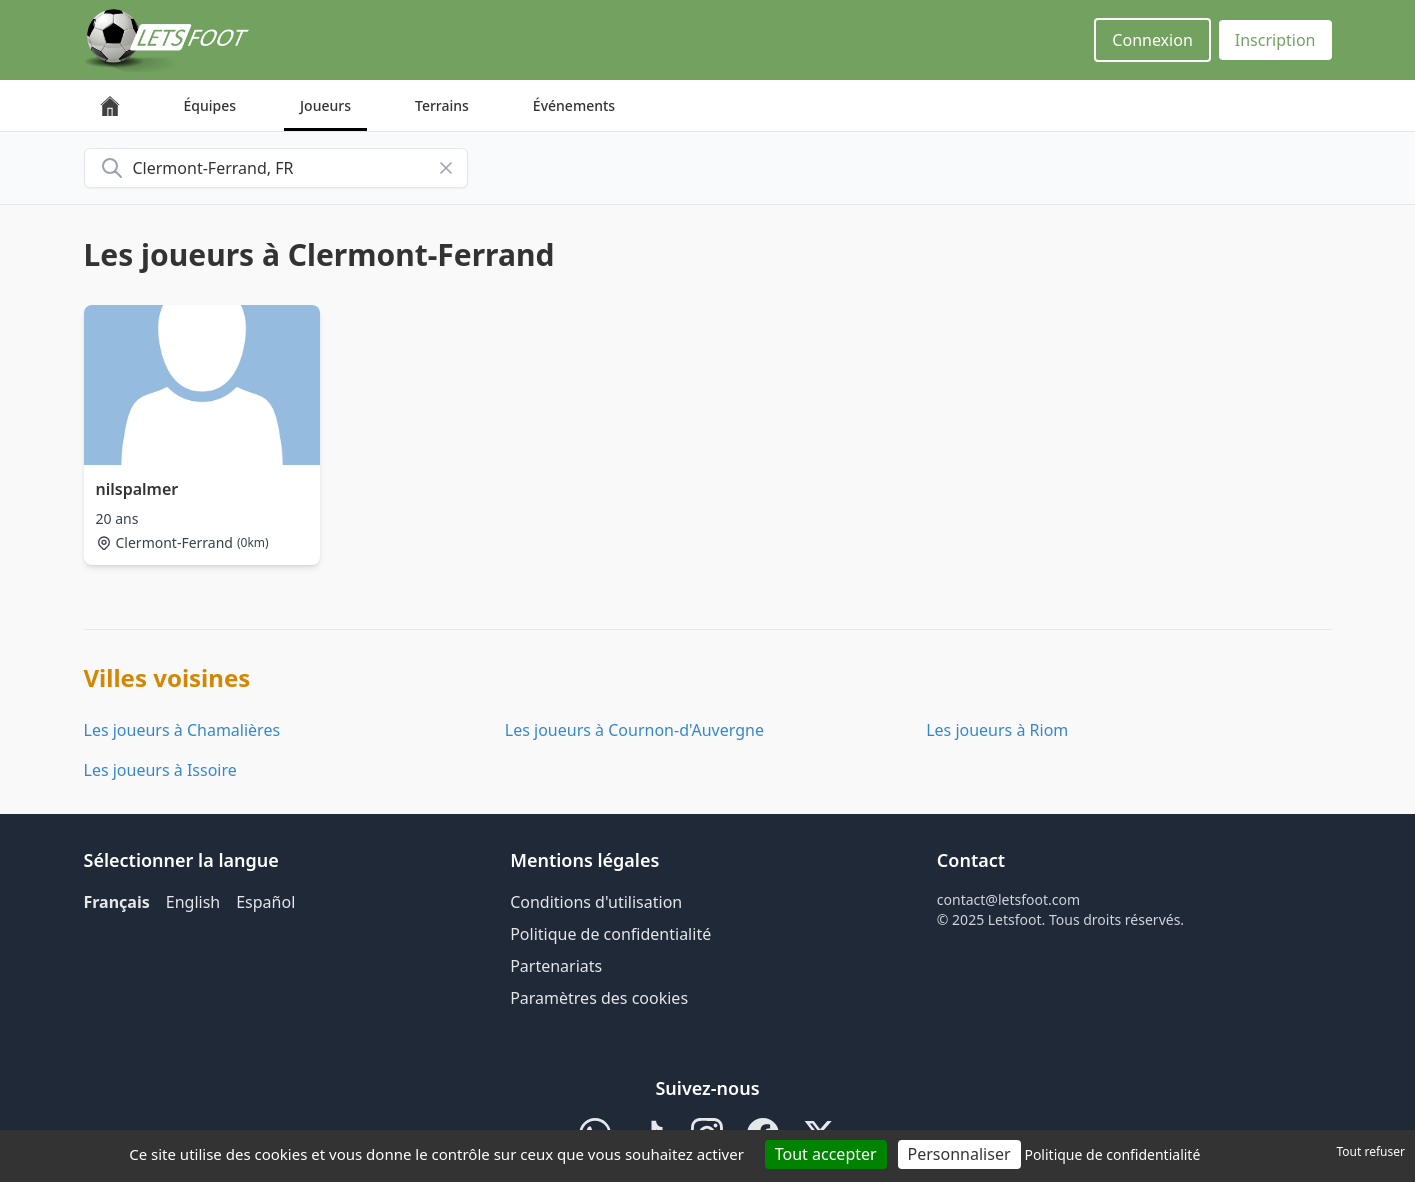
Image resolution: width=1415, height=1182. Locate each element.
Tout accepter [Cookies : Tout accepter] (826, 1154)
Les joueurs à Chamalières (182, 730)
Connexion (1152, 40)
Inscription (1275, 40)
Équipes (210, 105)
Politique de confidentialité (610, 934)
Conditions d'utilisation (596, 902)
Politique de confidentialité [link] (1112, 1154)
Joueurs (325, 105)
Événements (574, 105)
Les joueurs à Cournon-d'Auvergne (634, 730)
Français (117, 902)
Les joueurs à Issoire (160, 770)
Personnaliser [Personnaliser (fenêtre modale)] (959, 1154)
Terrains (442, 105)
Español (265, 902)
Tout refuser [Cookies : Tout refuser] (1371, 1151)
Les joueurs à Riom (997, 730)
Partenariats (556, 966)
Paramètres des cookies (599, 998)
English (193, 902)
